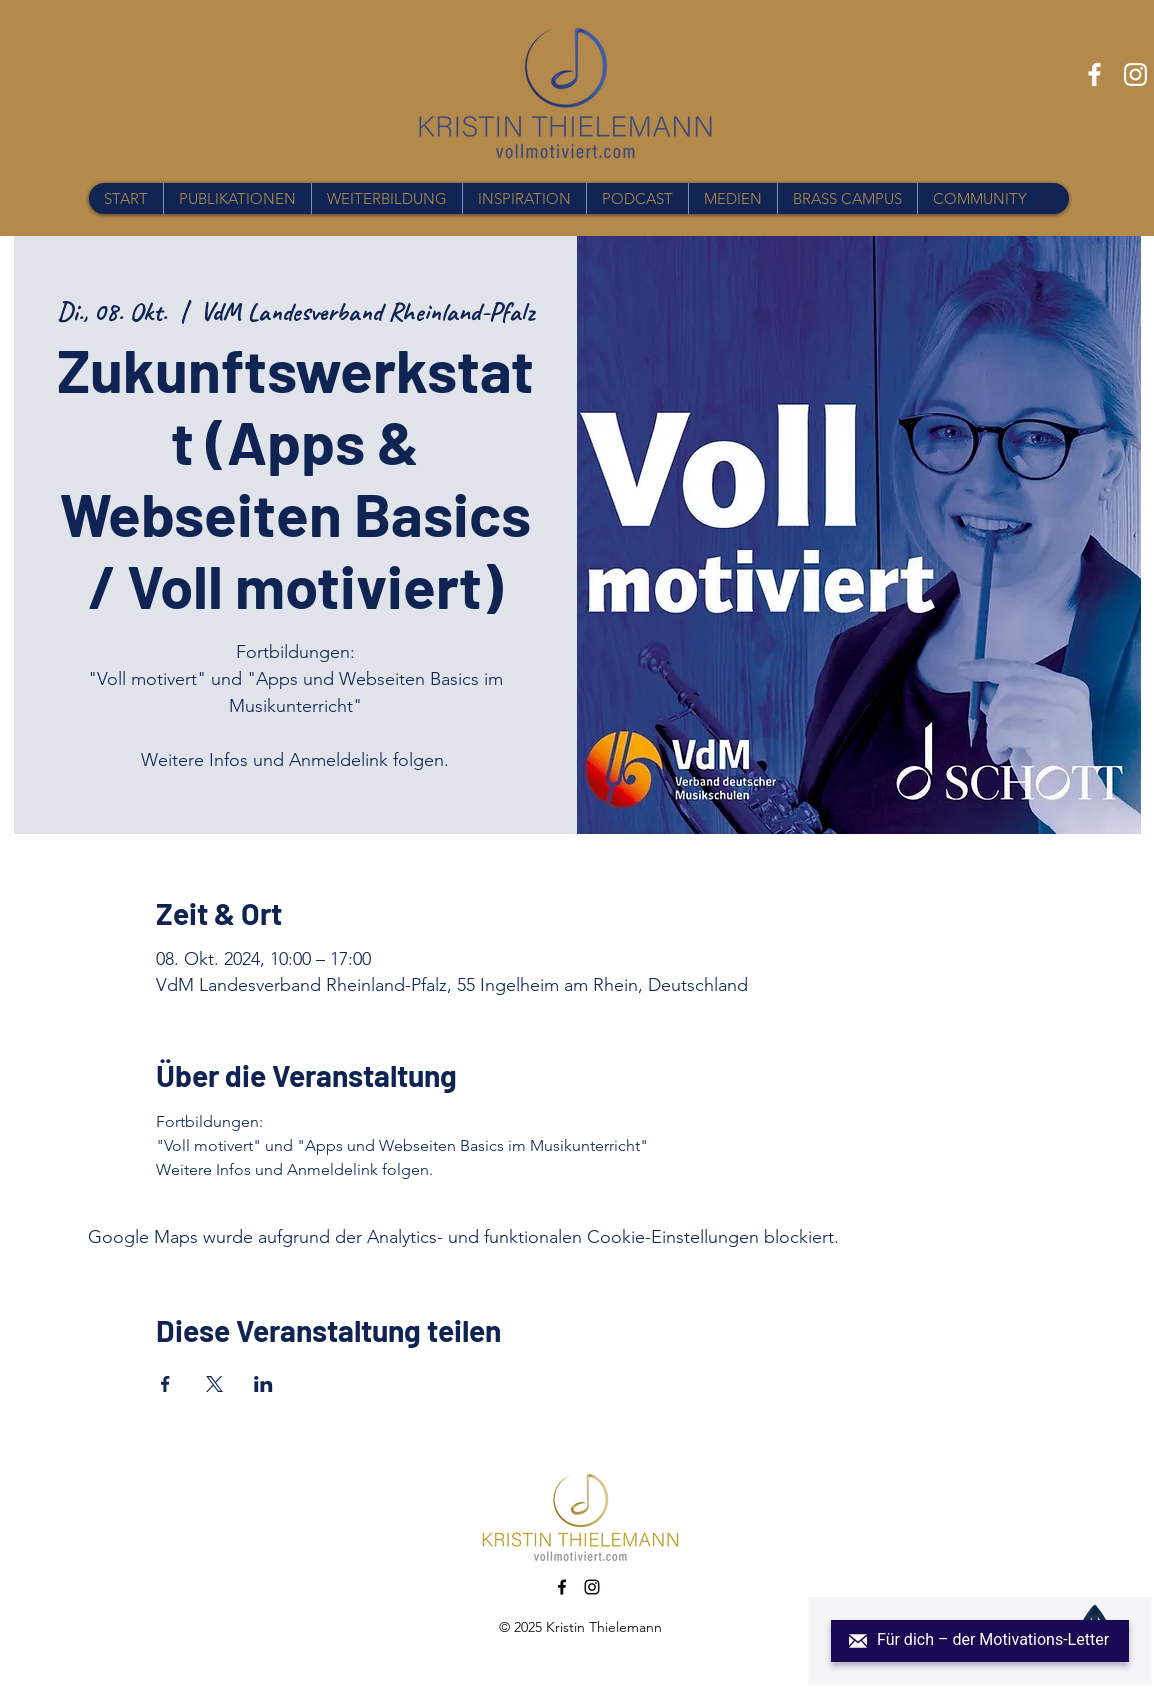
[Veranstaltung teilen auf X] (214, 1384)
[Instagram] (1135, 74)
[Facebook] (1094, 74)
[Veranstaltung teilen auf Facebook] (165, 1384)
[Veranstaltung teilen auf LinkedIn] (263, 1384)
